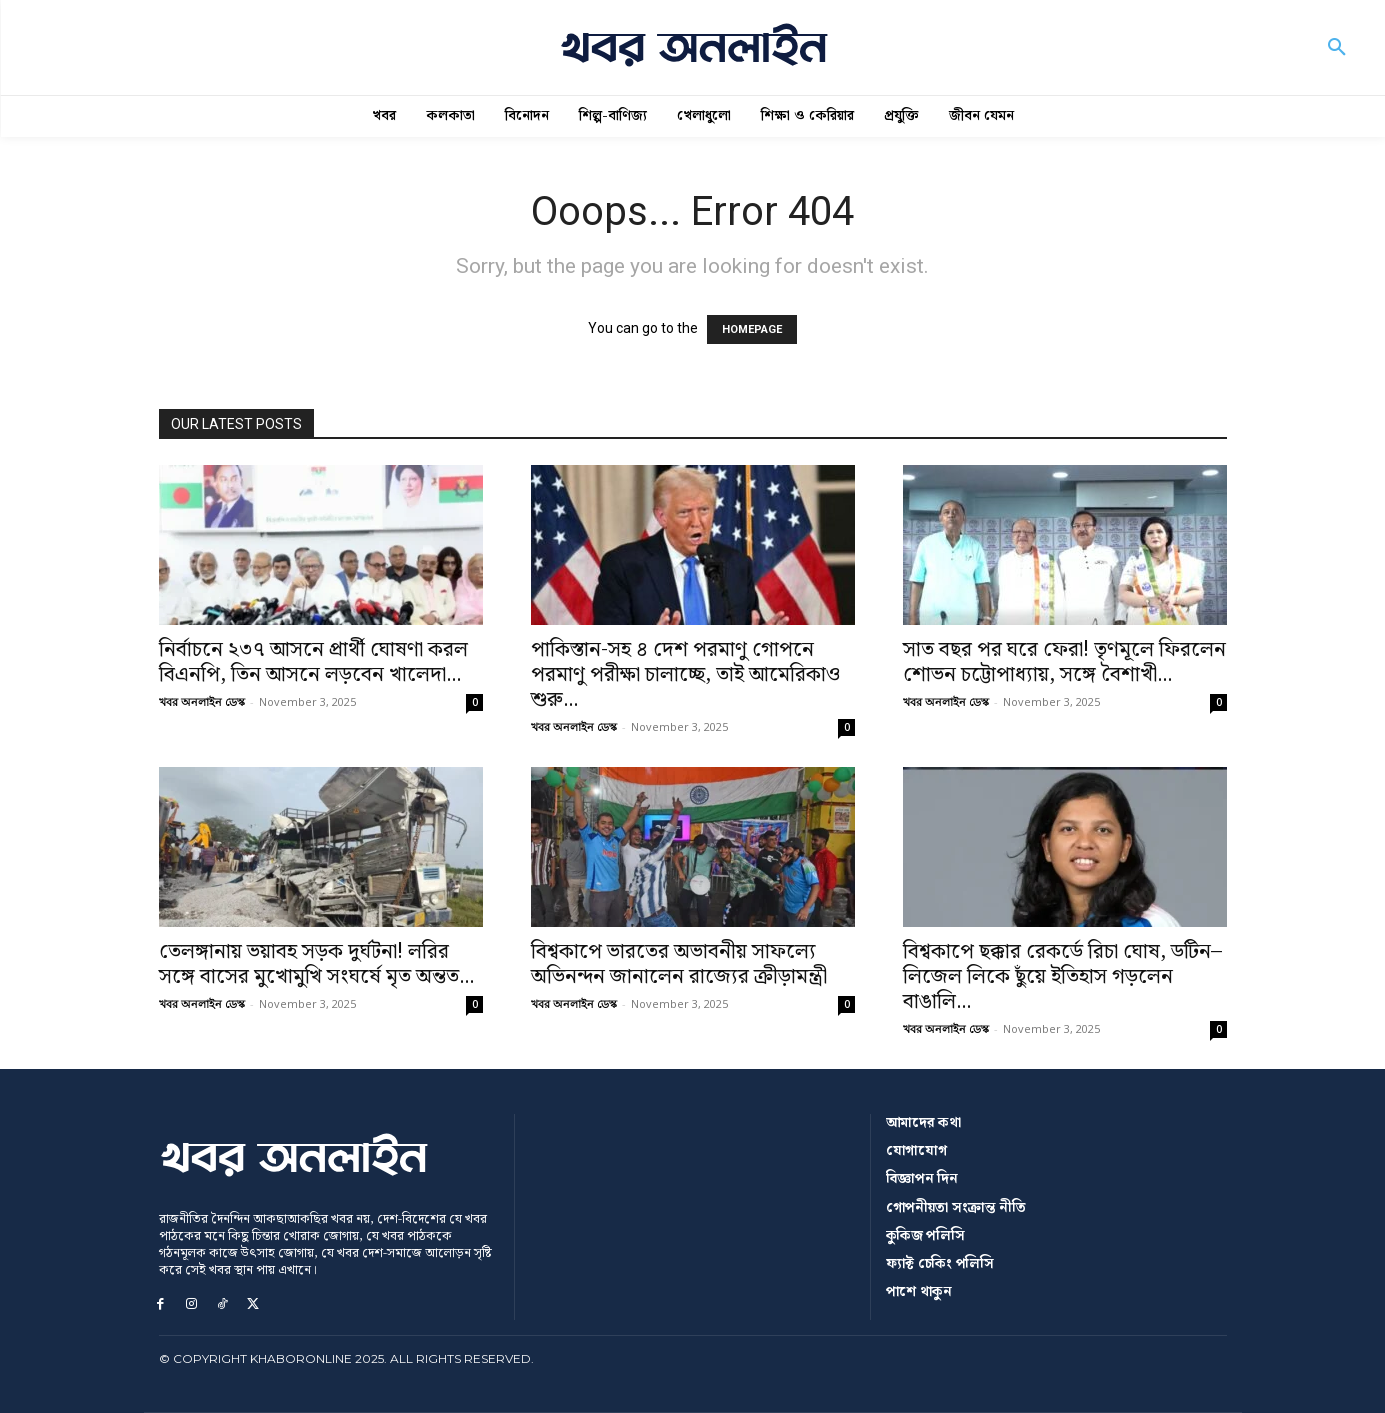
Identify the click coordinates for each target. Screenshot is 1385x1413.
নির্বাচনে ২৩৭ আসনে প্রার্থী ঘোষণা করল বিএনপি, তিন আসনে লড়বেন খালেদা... (313, 662)
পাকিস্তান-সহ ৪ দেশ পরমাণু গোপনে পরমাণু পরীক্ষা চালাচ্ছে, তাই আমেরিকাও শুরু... (685, 675)
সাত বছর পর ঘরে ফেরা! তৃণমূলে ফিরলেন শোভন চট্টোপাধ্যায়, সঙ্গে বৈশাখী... (1064, 662)
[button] (1337, 48)
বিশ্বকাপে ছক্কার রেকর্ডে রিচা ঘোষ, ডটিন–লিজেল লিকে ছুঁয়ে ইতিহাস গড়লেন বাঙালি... (1062, 977)
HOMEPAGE (752, 329)
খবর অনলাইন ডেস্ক (202, 701)
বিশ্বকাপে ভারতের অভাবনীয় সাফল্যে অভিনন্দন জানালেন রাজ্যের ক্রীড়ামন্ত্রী (679, 964)
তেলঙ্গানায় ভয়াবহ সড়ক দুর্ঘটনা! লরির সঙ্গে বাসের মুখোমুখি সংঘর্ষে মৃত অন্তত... (316, 964)
